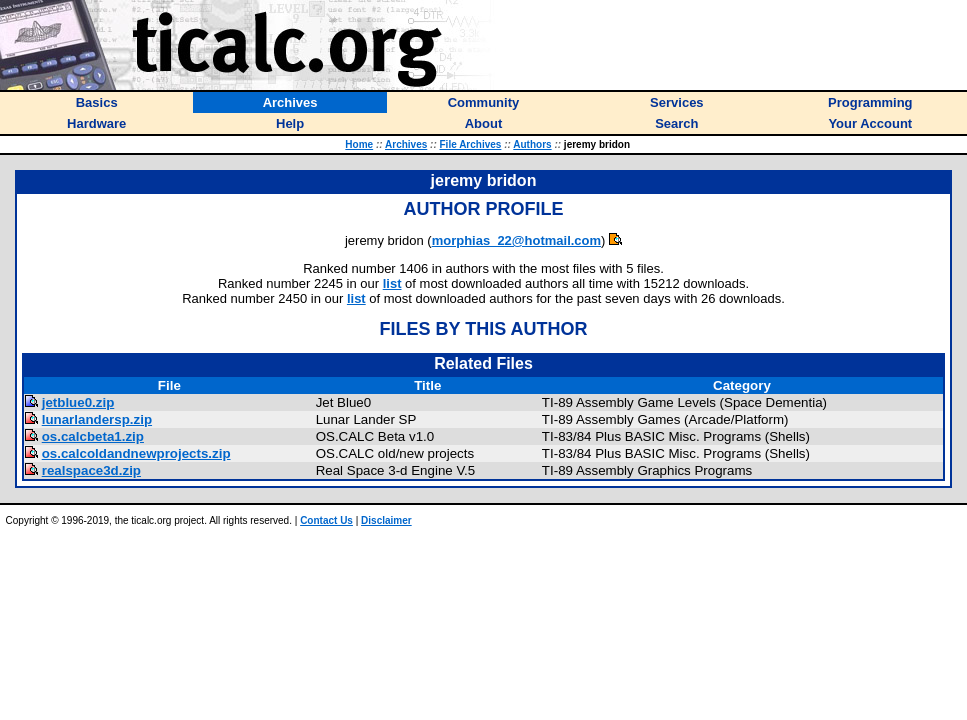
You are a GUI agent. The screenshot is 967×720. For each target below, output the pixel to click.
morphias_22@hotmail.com (516, 240)
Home (359, 144)
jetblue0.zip (78, 402)
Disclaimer (386, 520)
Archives (406, 144)
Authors (532, 144)
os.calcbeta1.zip (93, 436)
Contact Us (326, 520)
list (392, 283)
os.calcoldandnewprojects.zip (136, 453)
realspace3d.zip (91, 470)
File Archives (471, 144)
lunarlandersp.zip (97, 419)
